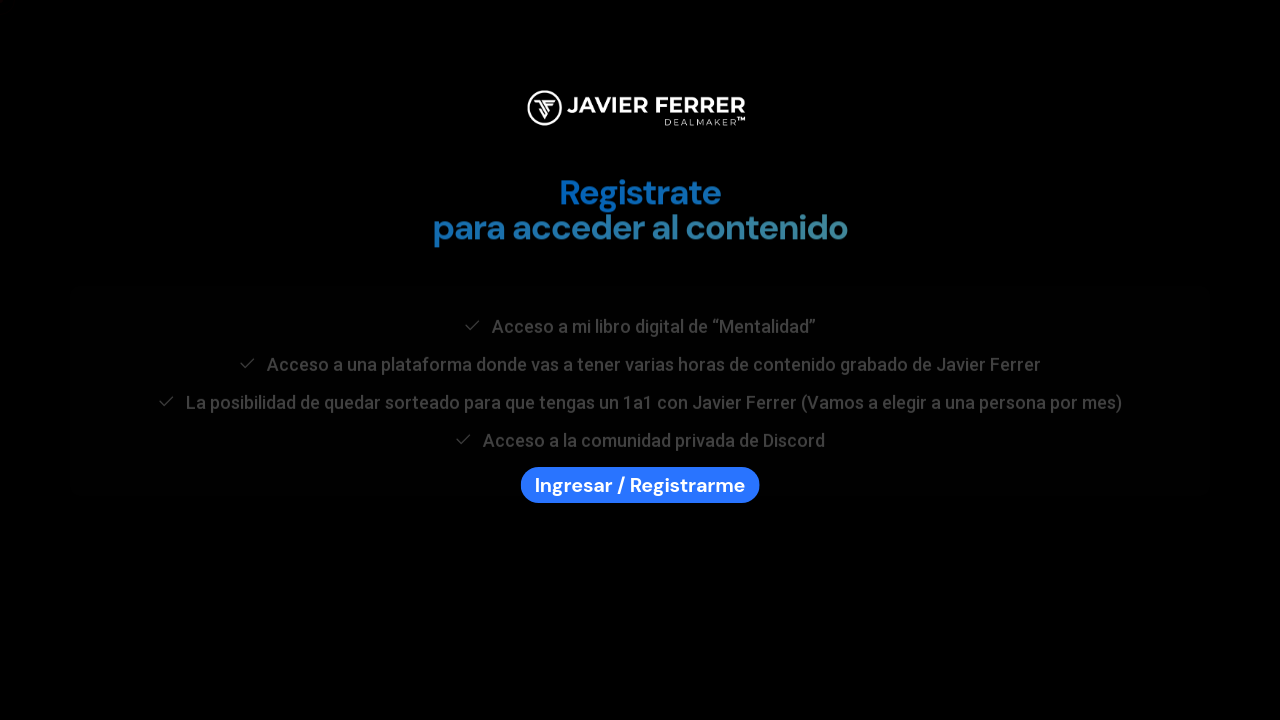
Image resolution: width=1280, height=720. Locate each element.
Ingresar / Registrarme (640, 485)
